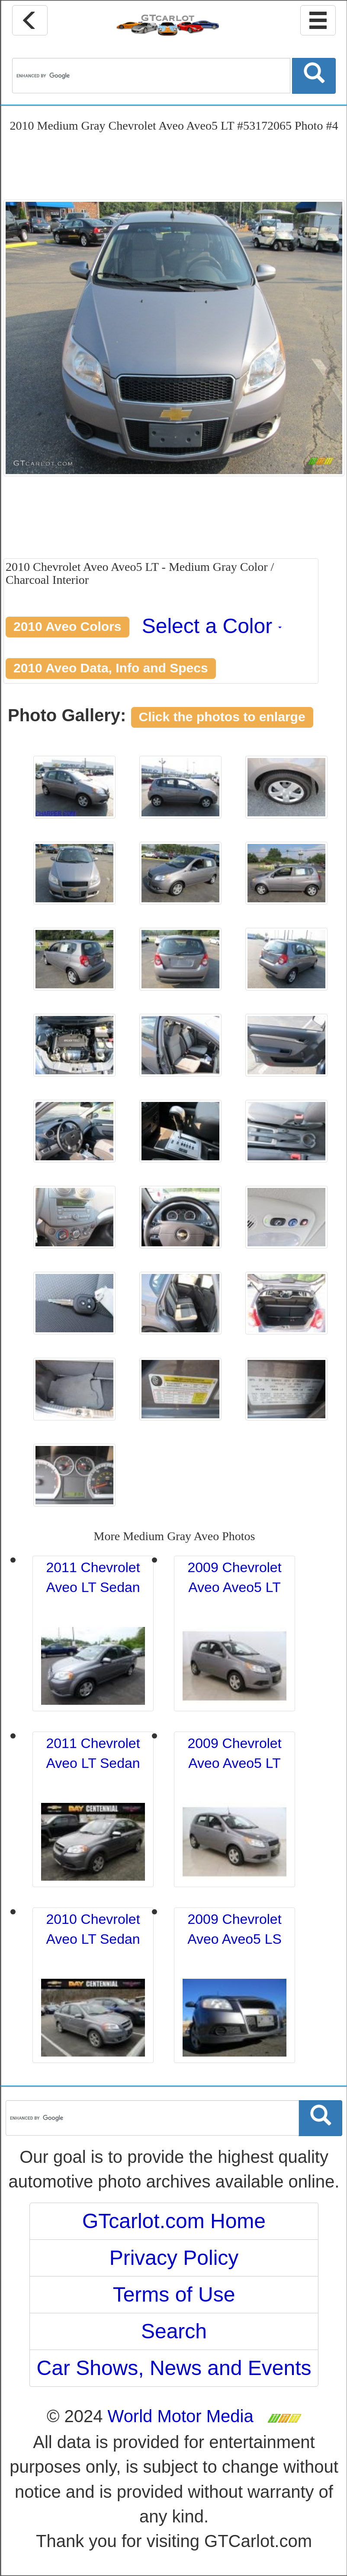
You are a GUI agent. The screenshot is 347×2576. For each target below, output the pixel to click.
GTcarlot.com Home (174, 2221)
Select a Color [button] (212, 626)
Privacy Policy (174, 2257)
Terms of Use (174, 2294)
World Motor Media (181, 2416)
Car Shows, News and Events (174, 2367)
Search (174, 2331)
